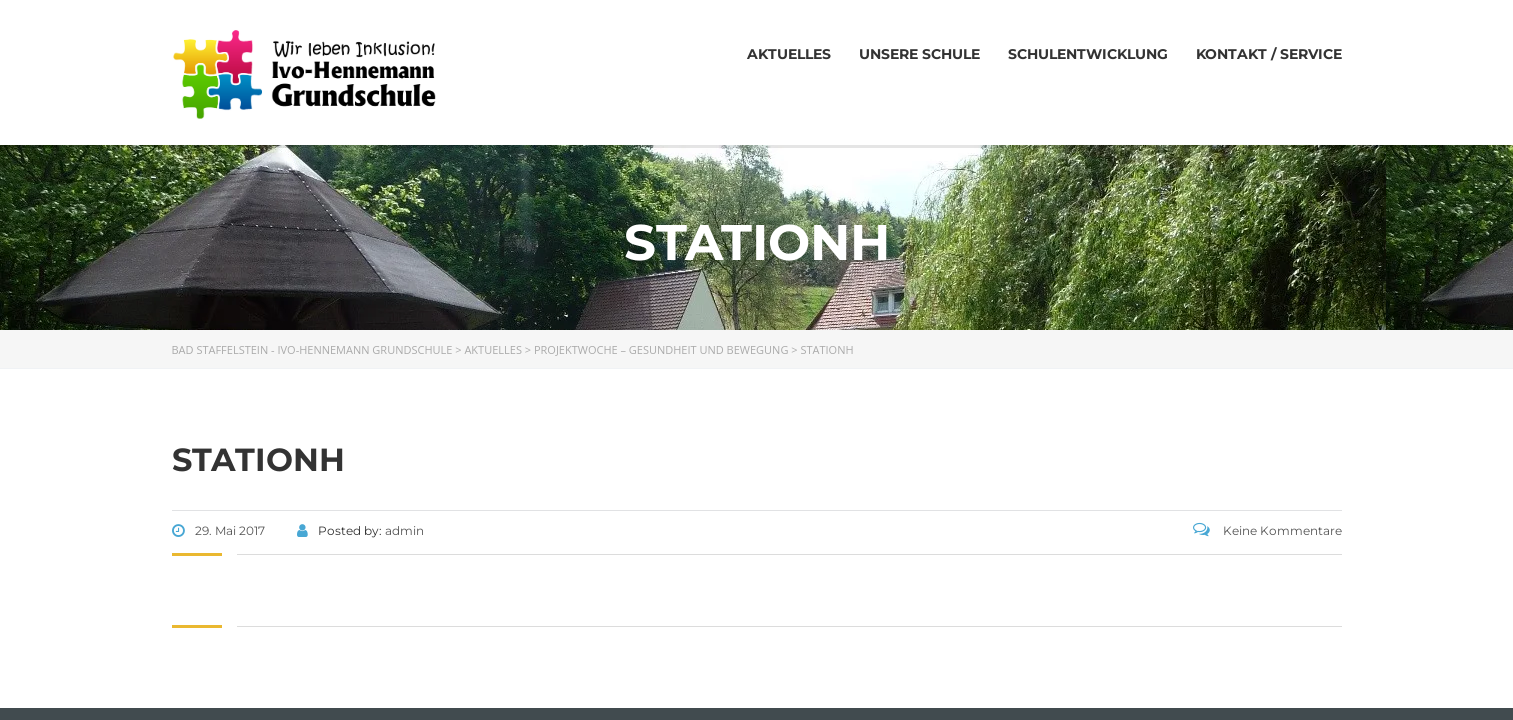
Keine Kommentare (1267, 530)
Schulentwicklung (1088, 54)
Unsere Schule (919, 54)
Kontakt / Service (1269, 54)
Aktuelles (789, 54)
